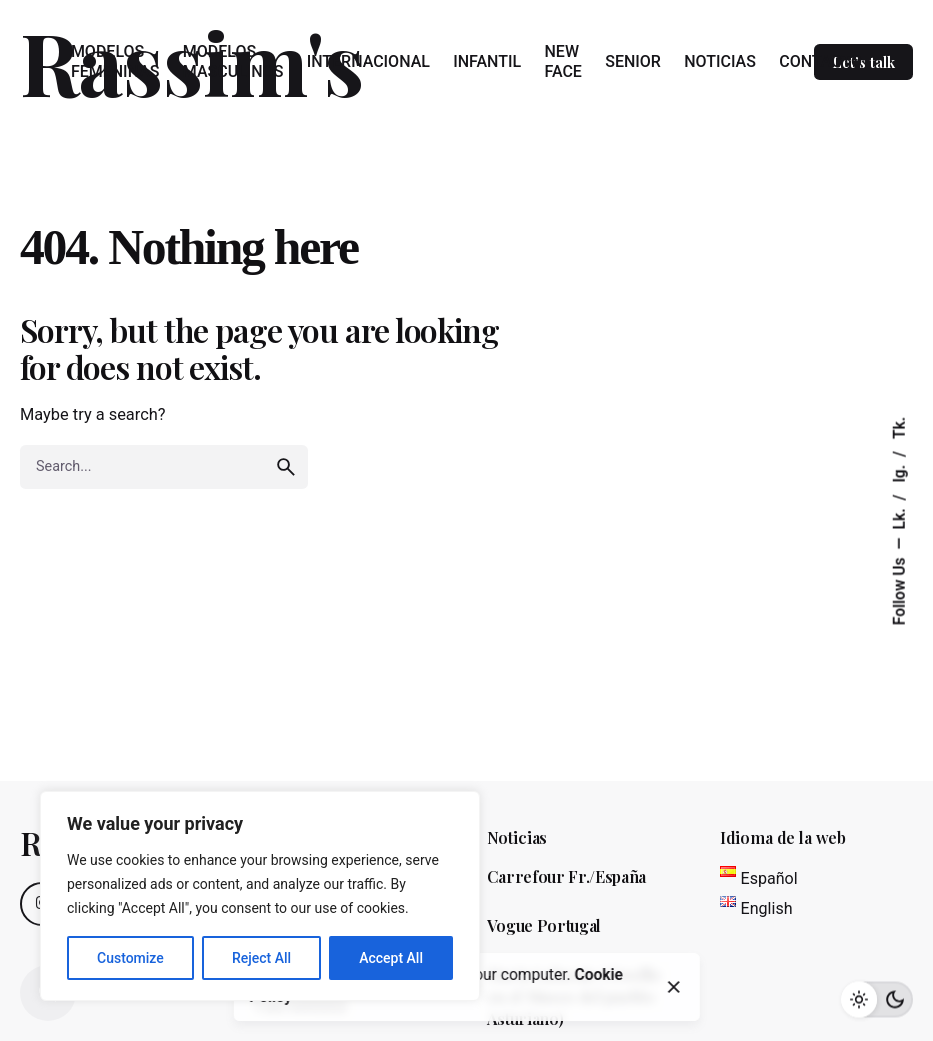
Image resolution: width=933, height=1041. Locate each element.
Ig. (900, 471)
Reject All (261, 958)
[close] (674, 987)
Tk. (900, 427)
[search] (286, 467)
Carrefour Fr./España (567, 876)
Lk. (900, 516)
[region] (260, 896)
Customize (130, 958)
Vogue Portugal (544, 925)
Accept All (391, 958)
